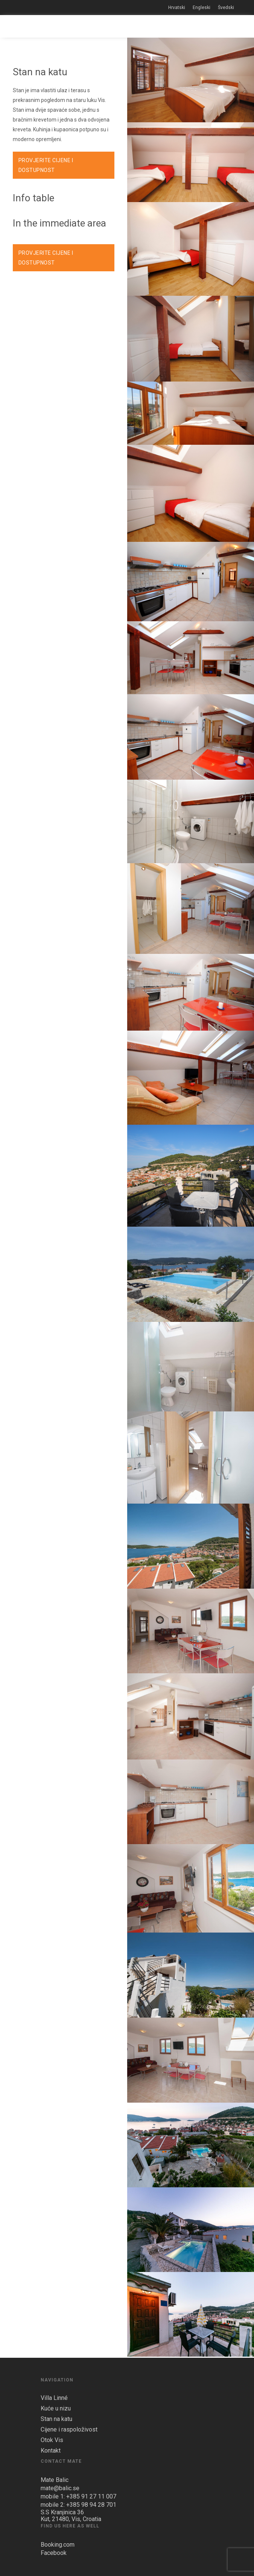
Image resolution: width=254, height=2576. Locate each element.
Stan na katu (56, 2419)
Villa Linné (54, 2398)
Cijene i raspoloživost (69, 2429)
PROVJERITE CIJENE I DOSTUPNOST (45, 165)
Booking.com (58, 2544)
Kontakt (51, 2450)
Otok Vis (52, 2440)
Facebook (54, 2552)
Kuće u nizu (56, 2408)
